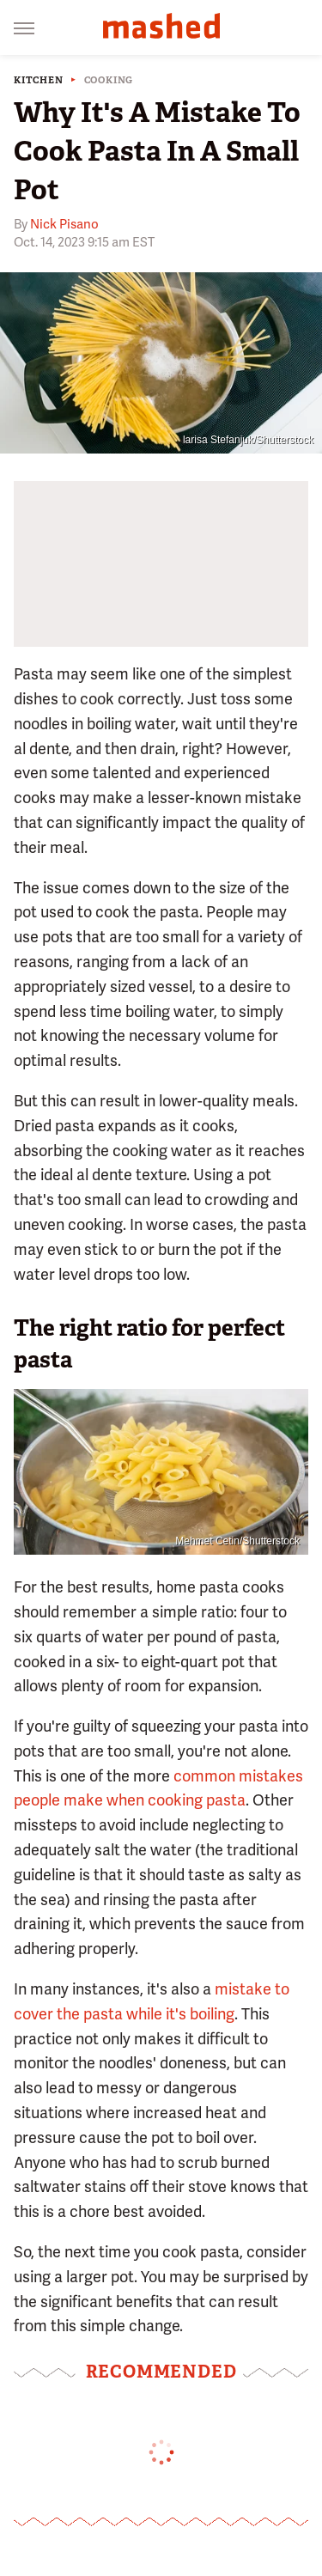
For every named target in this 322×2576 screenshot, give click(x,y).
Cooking (109, 80)
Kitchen (39, 80)
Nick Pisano (64, 224)
